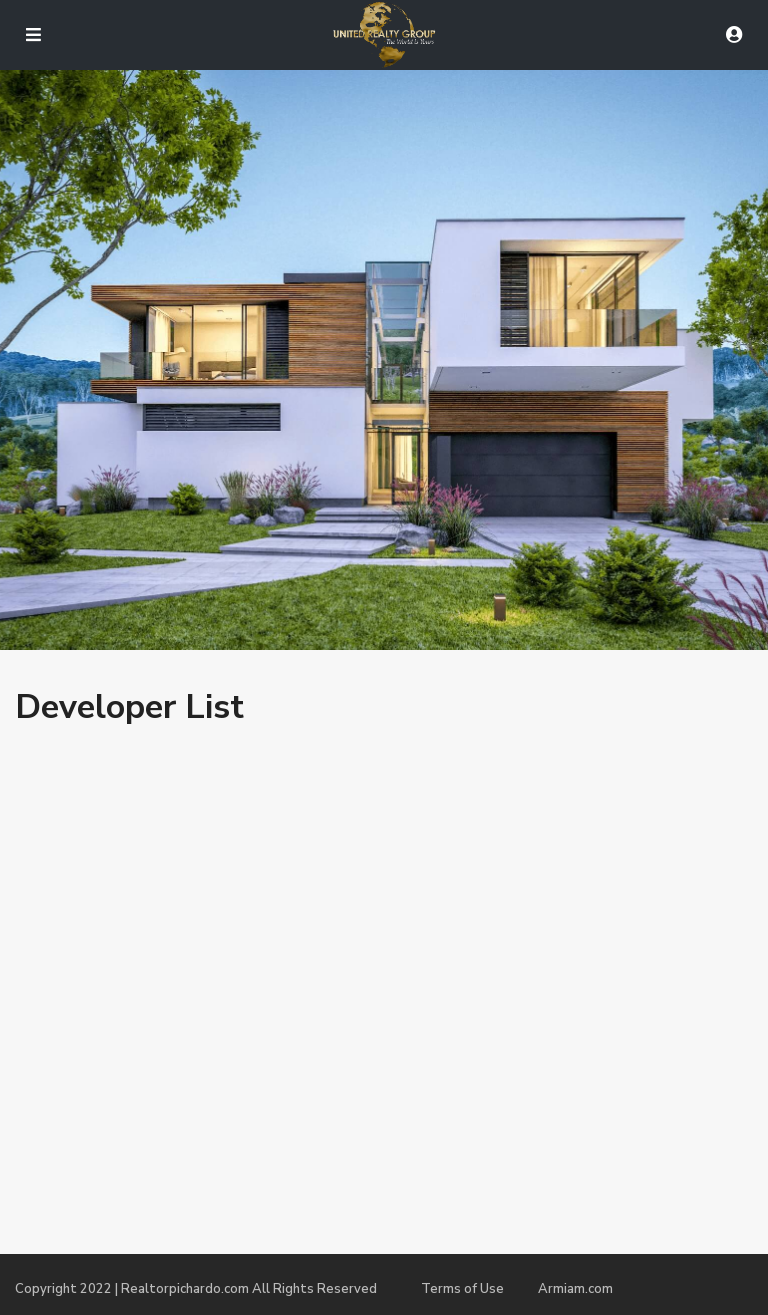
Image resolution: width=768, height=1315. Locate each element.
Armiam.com (575, 1289)
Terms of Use (462, 1289)
